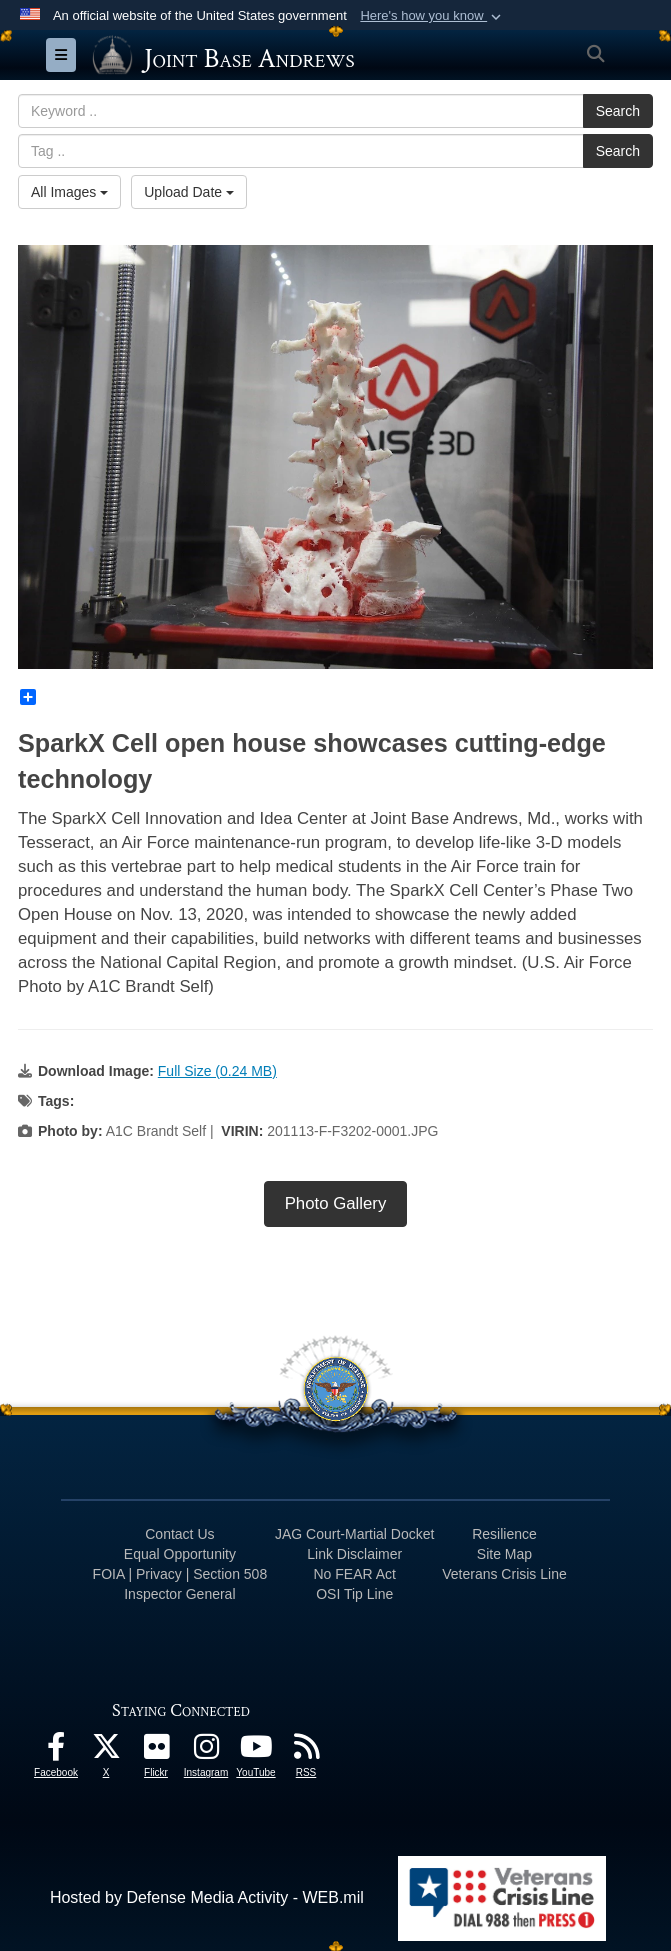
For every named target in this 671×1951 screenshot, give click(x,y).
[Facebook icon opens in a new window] (56, 1751)
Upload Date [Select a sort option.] (189, 192)
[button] (432, 16)
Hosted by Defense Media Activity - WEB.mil (207, 1897)
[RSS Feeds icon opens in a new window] (306, 1751)
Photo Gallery (336, 1203)
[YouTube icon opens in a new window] (256, 1751)
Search (618, 111)
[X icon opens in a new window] (106, 1751)
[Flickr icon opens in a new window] (156, 1751)
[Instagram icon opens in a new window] (206, 1751)
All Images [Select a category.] (69, 192)
